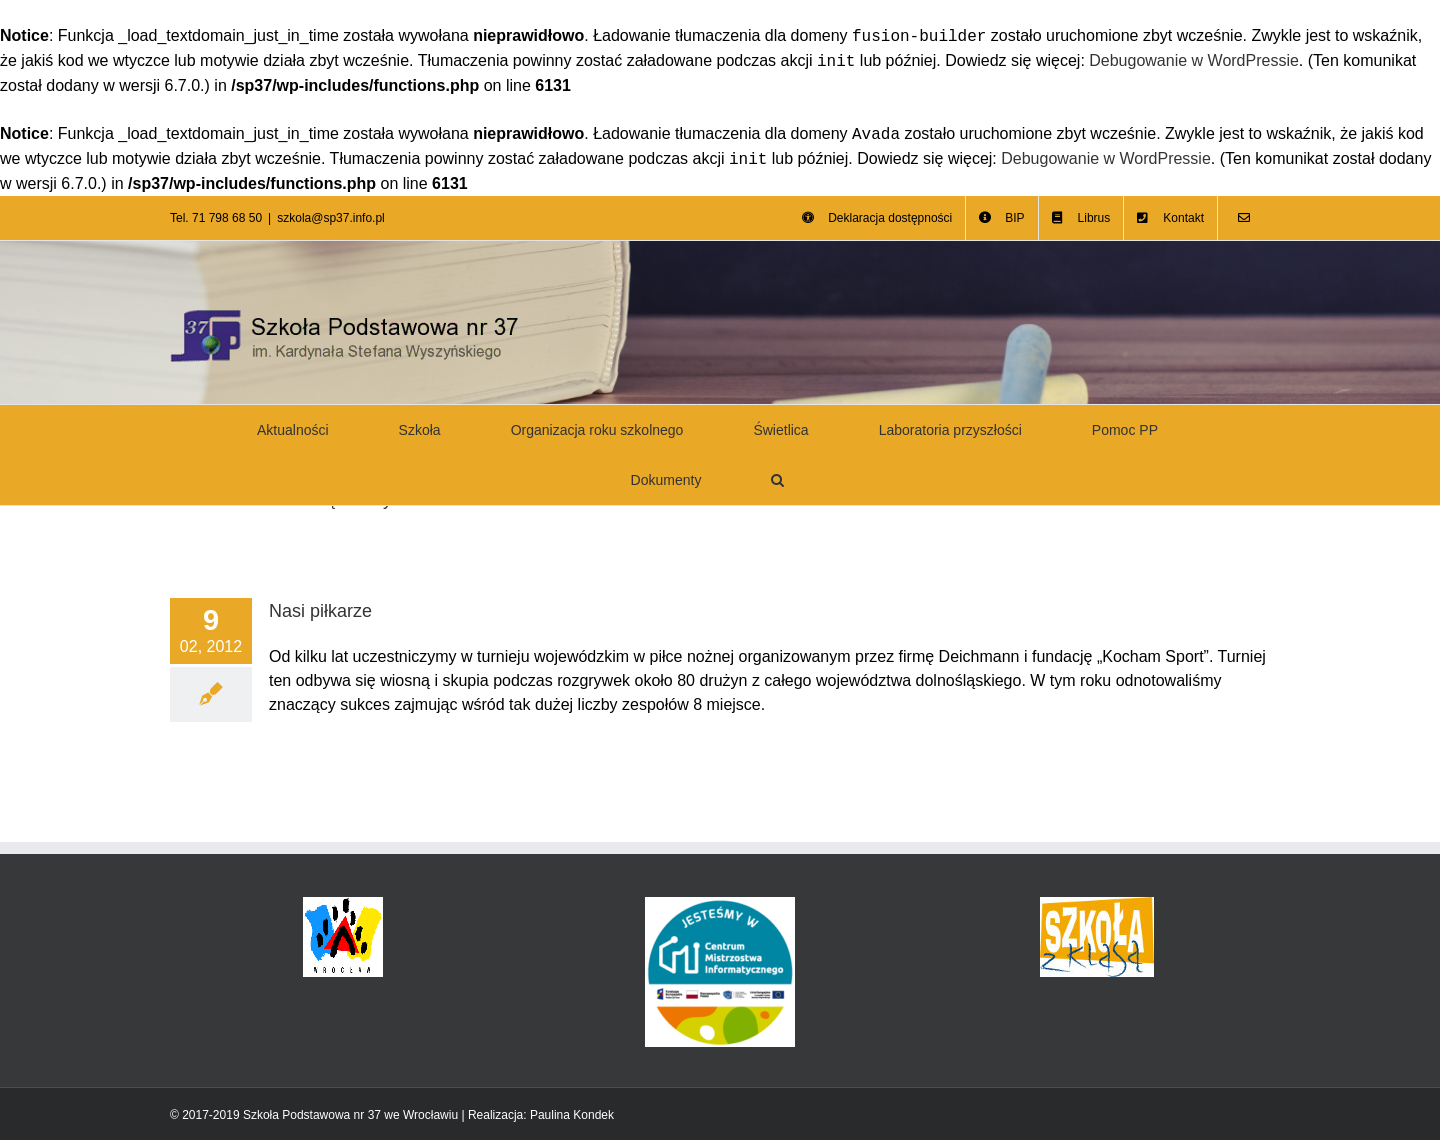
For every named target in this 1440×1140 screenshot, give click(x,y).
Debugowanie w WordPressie (1194, 61)
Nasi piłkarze (320, 611)
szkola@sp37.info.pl (331, 218)
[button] (778, 480)
